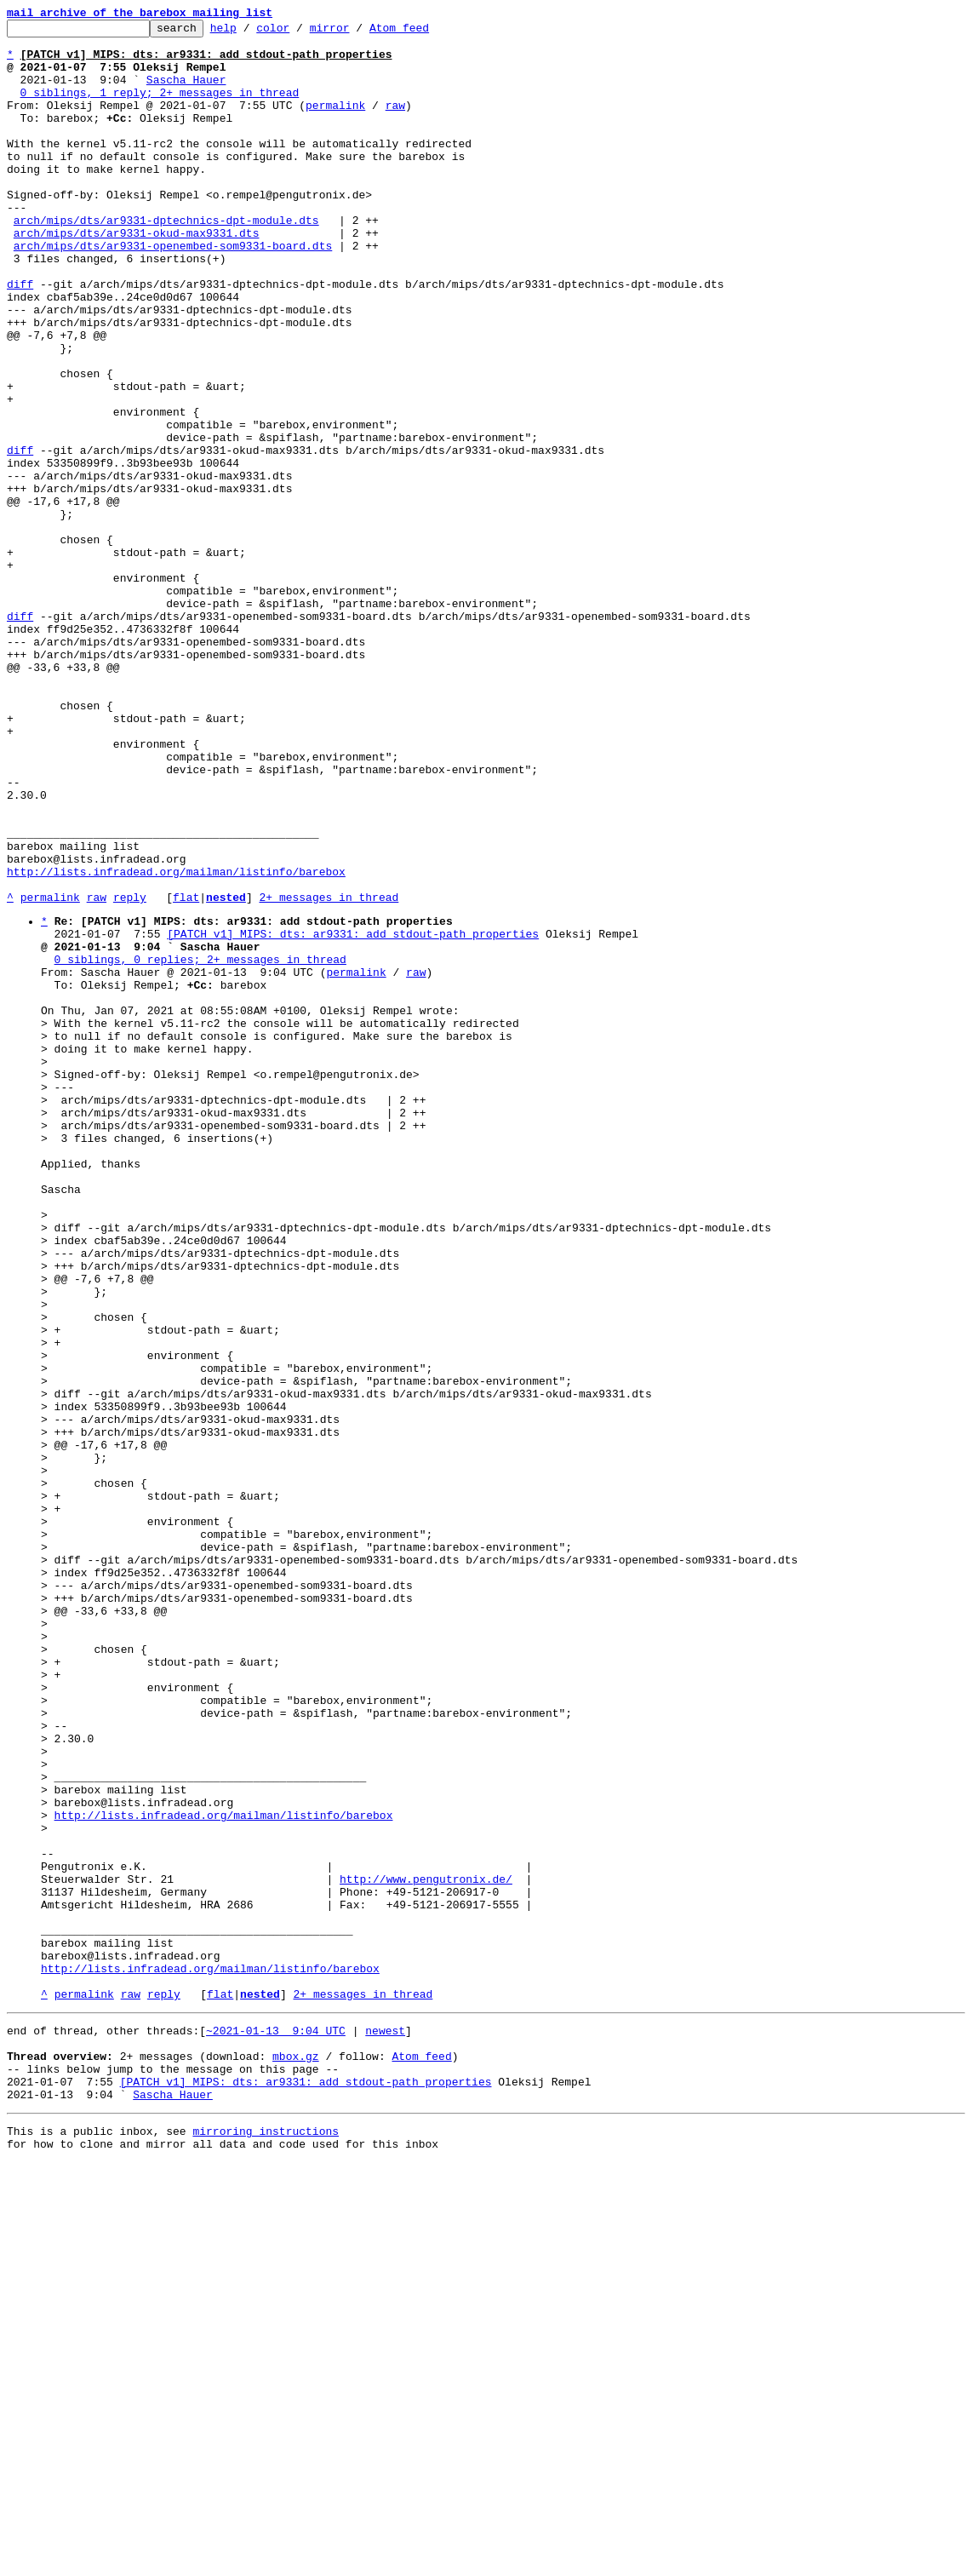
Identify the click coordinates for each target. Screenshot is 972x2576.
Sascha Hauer (186, 92)
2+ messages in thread (328, 1073)
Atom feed (425, 32)
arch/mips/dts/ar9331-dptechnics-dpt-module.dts (166, 260)
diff (20, 337)
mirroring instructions (265, 2542)
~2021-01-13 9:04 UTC (276, 2426)
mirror (356, 32)
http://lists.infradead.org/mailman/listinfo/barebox (176, 1042)
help (250, 32)
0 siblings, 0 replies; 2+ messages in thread (200, 1145)
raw (395, 122)
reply (129, 1073)
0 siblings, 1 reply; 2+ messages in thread (160, 107)
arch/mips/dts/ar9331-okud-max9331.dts (137, 276)
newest (385, 2426)
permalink (335, 122)
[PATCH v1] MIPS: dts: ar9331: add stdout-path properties (353, 1114)
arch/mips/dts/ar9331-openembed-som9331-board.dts (173, 291)
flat (186, 1073)
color (299, 32)
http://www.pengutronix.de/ (426, 2249)
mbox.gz (295, 2456)
